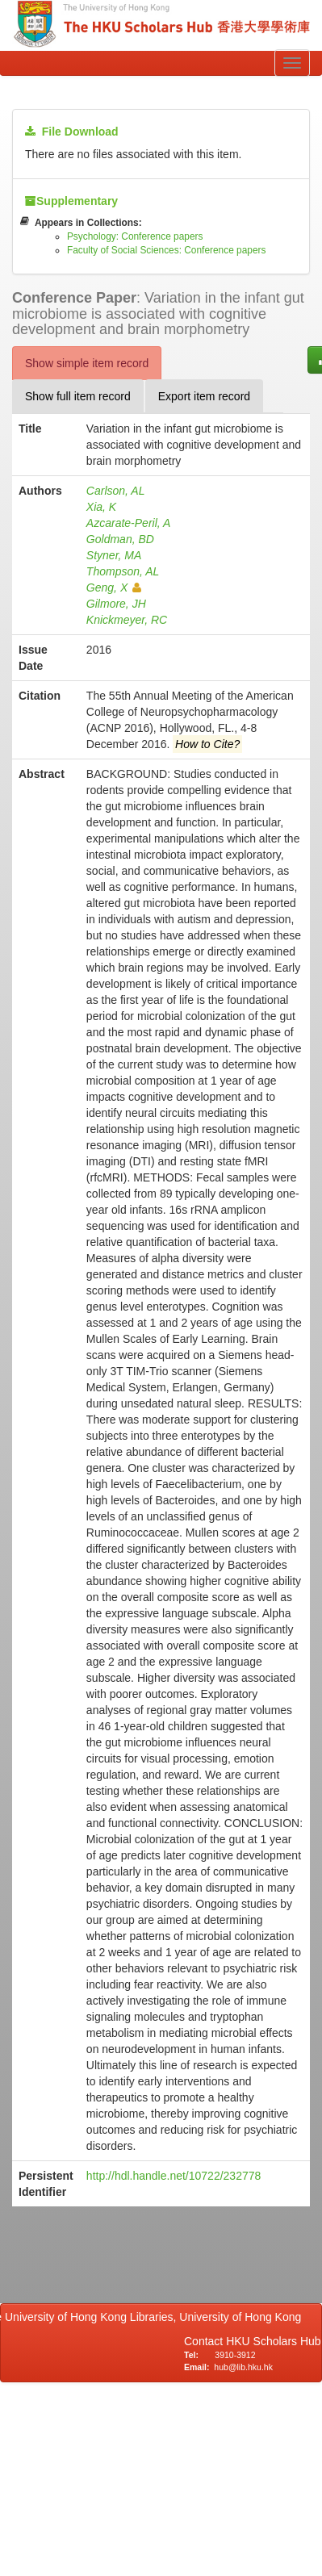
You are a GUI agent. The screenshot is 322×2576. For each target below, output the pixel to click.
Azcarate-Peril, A (128, 522)
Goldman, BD (120, 539)
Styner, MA (113, 555)
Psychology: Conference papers (135, 236)
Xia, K (101, 506)
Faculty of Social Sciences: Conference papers (166, 250)
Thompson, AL (123, 571)
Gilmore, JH (116, 603)
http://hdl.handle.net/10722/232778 (173, 2175)
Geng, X (113, 587)
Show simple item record (86, 363)
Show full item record (78, 396)
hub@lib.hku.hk (243, 2367)
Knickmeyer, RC (126, 619)
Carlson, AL (115, 490)
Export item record (204, 396)
